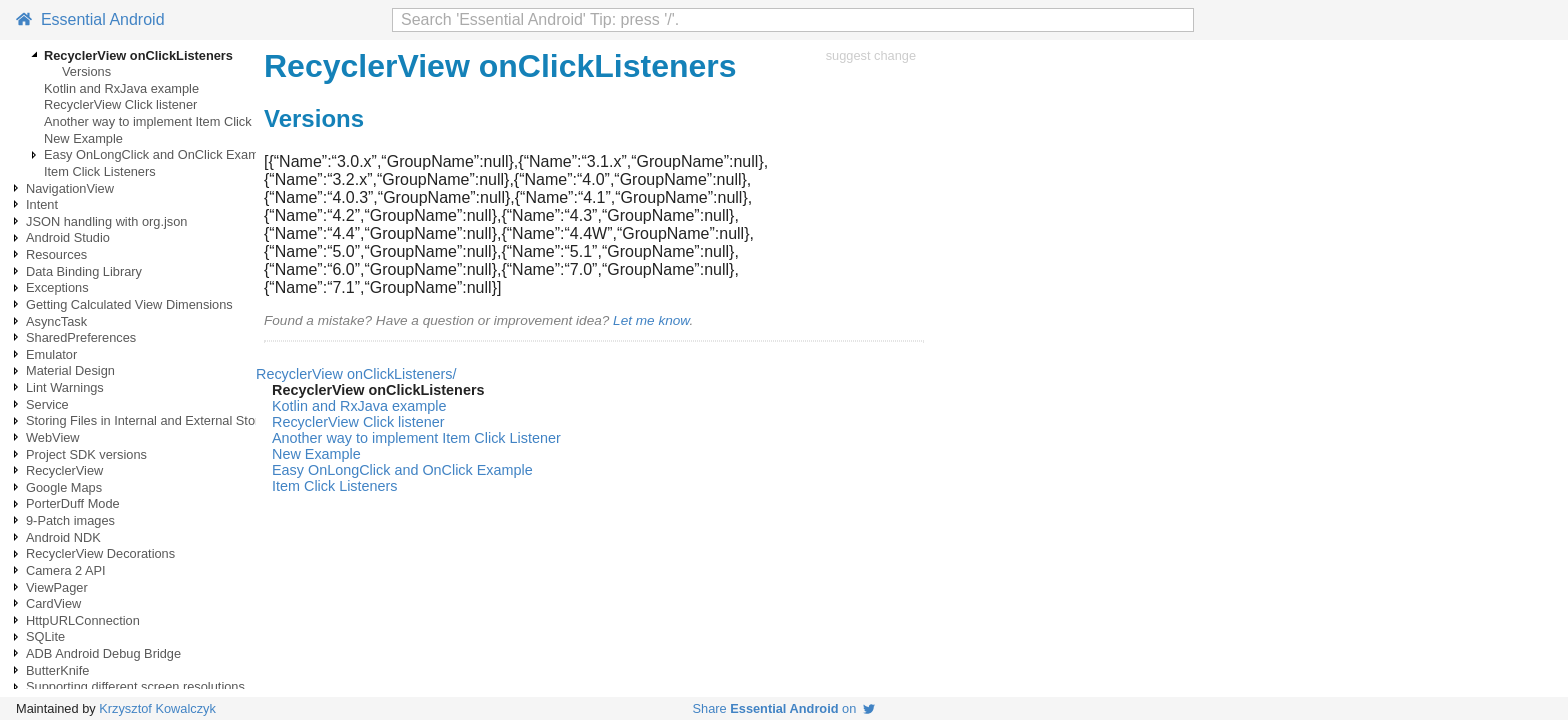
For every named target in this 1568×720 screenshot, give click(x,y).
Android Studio (68, 237)
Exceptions (57, 287)
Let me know (651, 320)
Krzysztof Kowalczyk (157, 708)
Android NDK (63, 537)
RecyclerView (64, 470)
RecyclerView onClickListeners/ (356, 374)
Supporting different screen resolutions (135, 686)
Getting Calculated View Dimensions (129, 304)
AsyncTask (56, 321)
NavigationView (70, 188)
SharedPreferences (81, 337)
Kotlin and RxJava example (121, 88)
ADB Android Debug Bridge (103, 653)
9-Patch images (70, 520)
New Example (83, 138)
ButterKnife (57, 670)
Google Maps (64, 487)
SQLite (45, 636)
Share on (784, 708)
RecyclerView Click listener (120, 104)
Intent (42, 204)
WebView (53, 437)
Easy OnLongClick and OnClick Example (160, 154)
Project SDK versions (86, 454)
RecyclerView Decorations (100, 553)
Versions (86, 71)
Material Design (70, 370)
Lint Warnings (65, 387)
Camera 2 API (66, 570)
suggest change (871, 55)
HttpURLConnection (83, 620)
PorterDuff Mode (73, 503)
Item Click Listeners (100, 171)
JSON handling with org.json (106, 221)
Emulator (51, 354)
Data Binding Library (84, 271)
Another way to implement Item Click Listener (172, 121)
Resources (56, 254)
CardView (53, 603)
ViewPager (57, 587)
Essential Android (90, 19)
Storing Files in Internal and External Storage (153, 420)
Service (47, 404)
